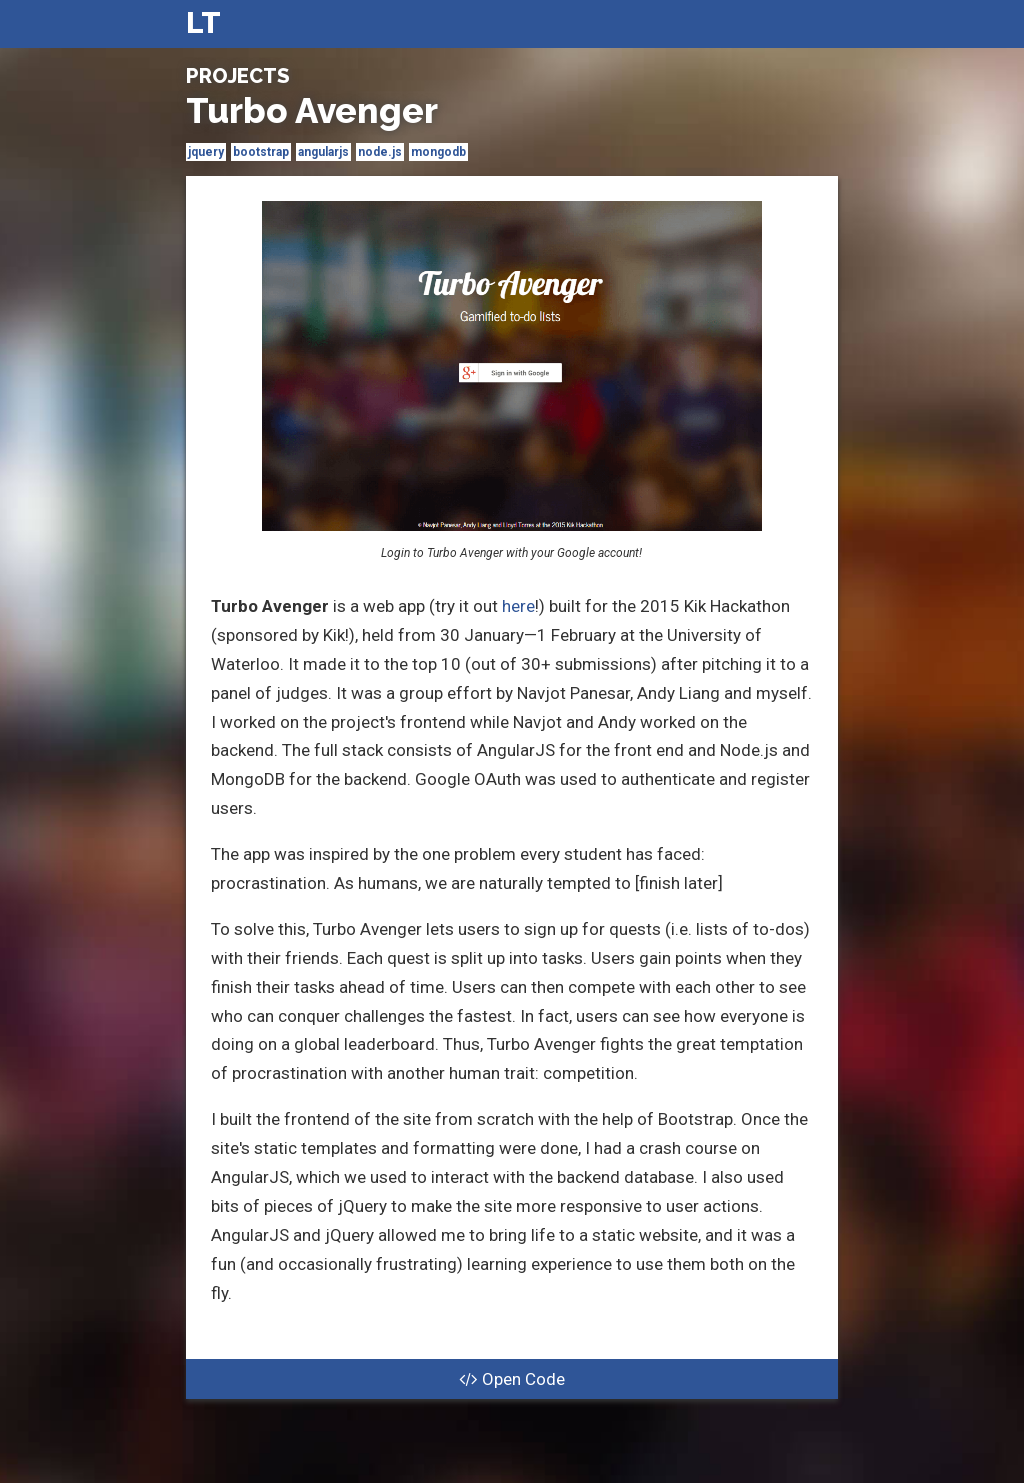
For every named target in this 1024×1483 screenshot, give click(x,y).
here (518, 606)
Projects (238, 76)
